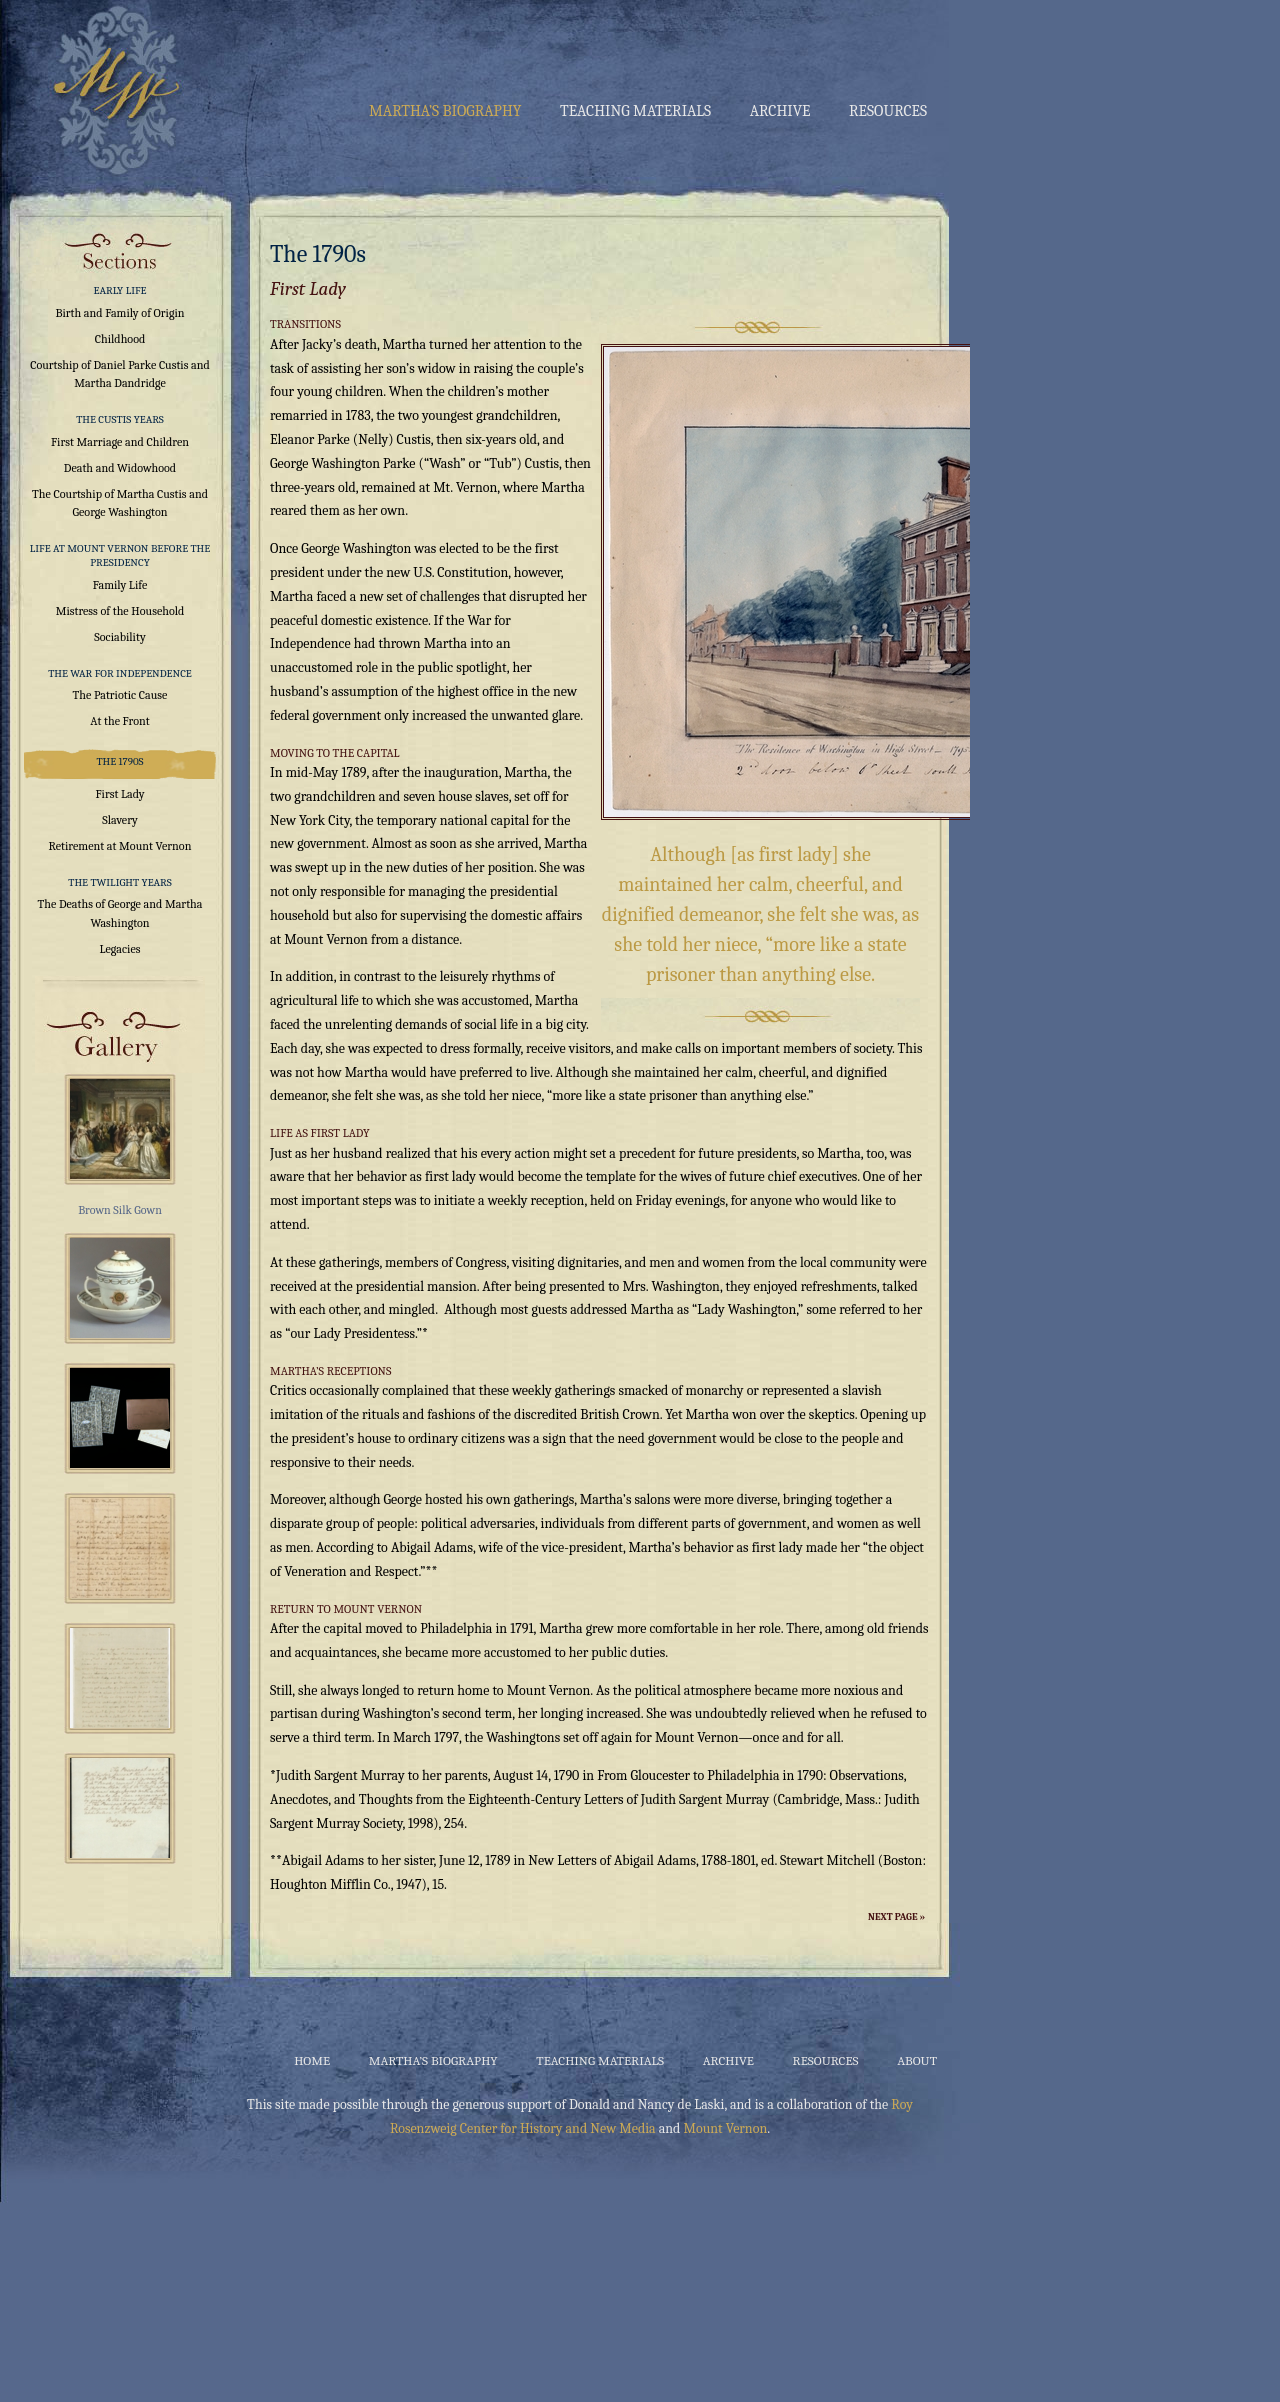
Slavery (120, 820)
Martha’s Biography (445, 111)
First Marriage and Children (120, 442)
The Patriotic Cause (120, 695)
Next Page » (896, 1917)
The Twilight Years (119, 882)
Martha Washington (112, 88)
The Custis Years (120, 419)
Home (312, 2060)
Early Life (120, 290)
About (917, 2060)
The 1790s (119, 761)
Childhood (120, 339)
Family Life (120, 585)
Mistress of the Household (120, 611)
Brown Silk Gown (120, 1210)
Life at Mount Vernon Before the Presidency (120, 555)
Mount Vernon (725, 2128)
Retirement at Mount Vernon (120, 846)
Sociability (119, 637)
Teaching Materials (635, 111)
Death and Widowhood (120, 468)
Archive (780, 111)
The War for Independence (120, 673)
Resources (888, 111)
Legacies (119, 949)
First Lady (119, 794)
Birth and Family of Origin (119, 313)
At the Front (119, 721)
